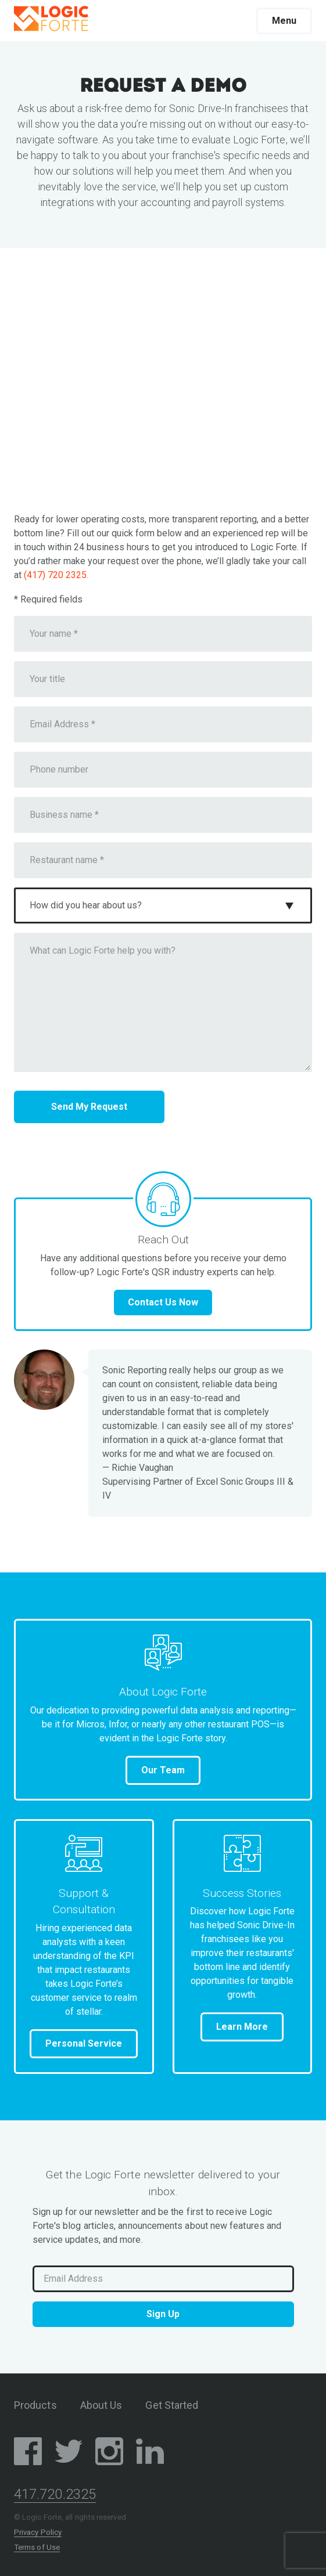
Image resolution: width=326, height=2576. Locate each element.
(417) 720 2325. (56, 574)
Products (35, 2405)
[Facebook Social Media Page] (28, 2453)
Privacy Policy (38, 2532)
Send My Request (89, 1106)
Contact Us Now (163, 1302)
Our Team (163, 1770)
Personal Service (83, 2043)
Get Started (171, 2405)
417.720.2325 (55, 2494)
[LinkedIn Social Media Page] (150, 2453)
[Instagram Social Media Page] (109, 2453)
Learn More (242, 2026)
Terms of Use (37, 2547)
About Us (101, 2405)
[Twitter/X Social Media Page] (69, 2453)
